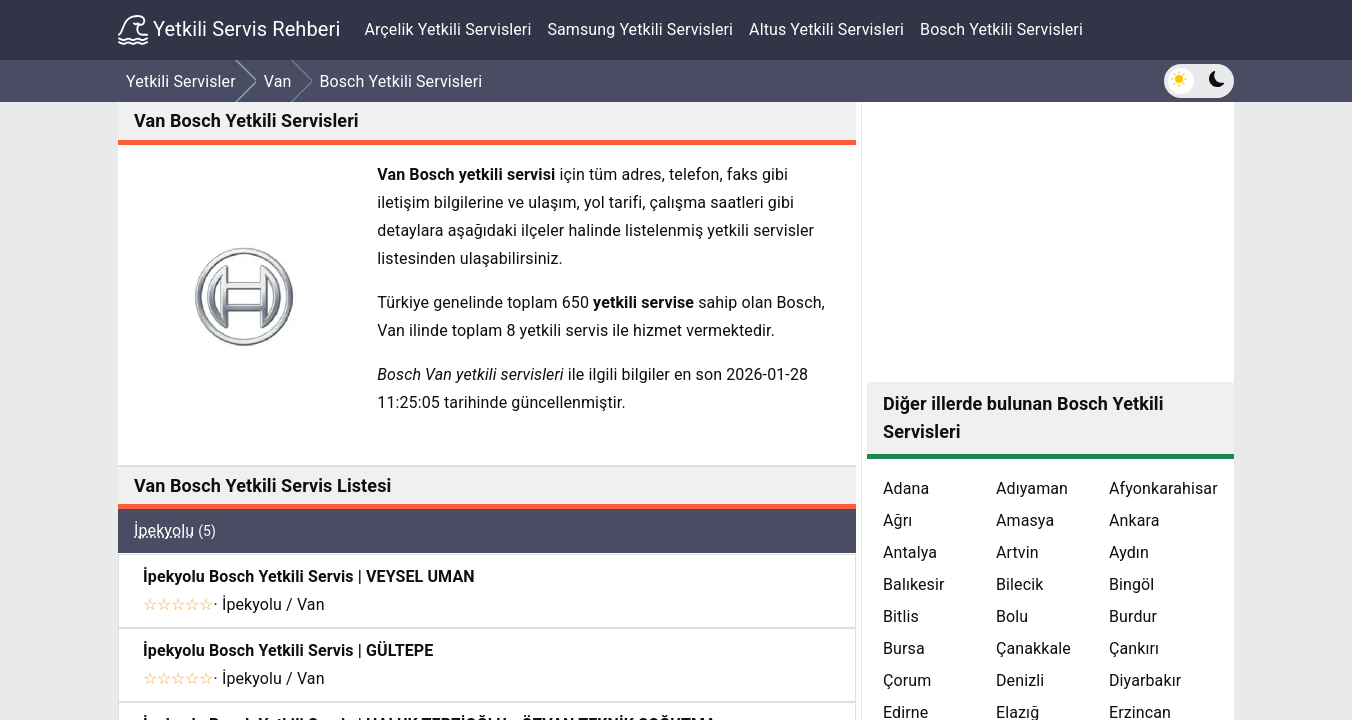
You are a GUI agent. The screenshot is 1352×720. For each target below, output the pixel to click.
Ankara (1134, 520)
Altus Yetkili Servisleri (826, 29)
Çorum (907, 680)
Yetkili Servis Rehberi (229, 30)
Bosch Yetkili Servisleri (1001, 29)
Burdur (1133, 616)
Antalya (910, 552)
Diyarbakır (1145, 680)
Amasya (1025, 520)
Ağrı (897, 520)
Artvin (1017, 552)
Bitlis (901, 616)
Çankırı (1134, 648)
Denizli (1020, 680)
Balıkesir (914, 584)
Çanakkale (1033, 648)
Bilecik (1019, 584)
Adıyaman (1032, 488)
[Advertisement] (1050, 242)
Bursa (904, 648)
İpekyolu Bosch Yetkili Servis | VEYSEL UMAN (309, 576)
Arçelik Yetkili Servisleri (447, 29)
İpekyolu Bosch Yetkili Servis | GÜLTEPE (288, 650)
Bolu (1012, 616)
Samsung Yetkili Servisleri (640, 29)
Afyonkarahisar (1163, 488)
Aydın (1129, 552)
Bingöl (1131, 584)
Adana (906, 488)
